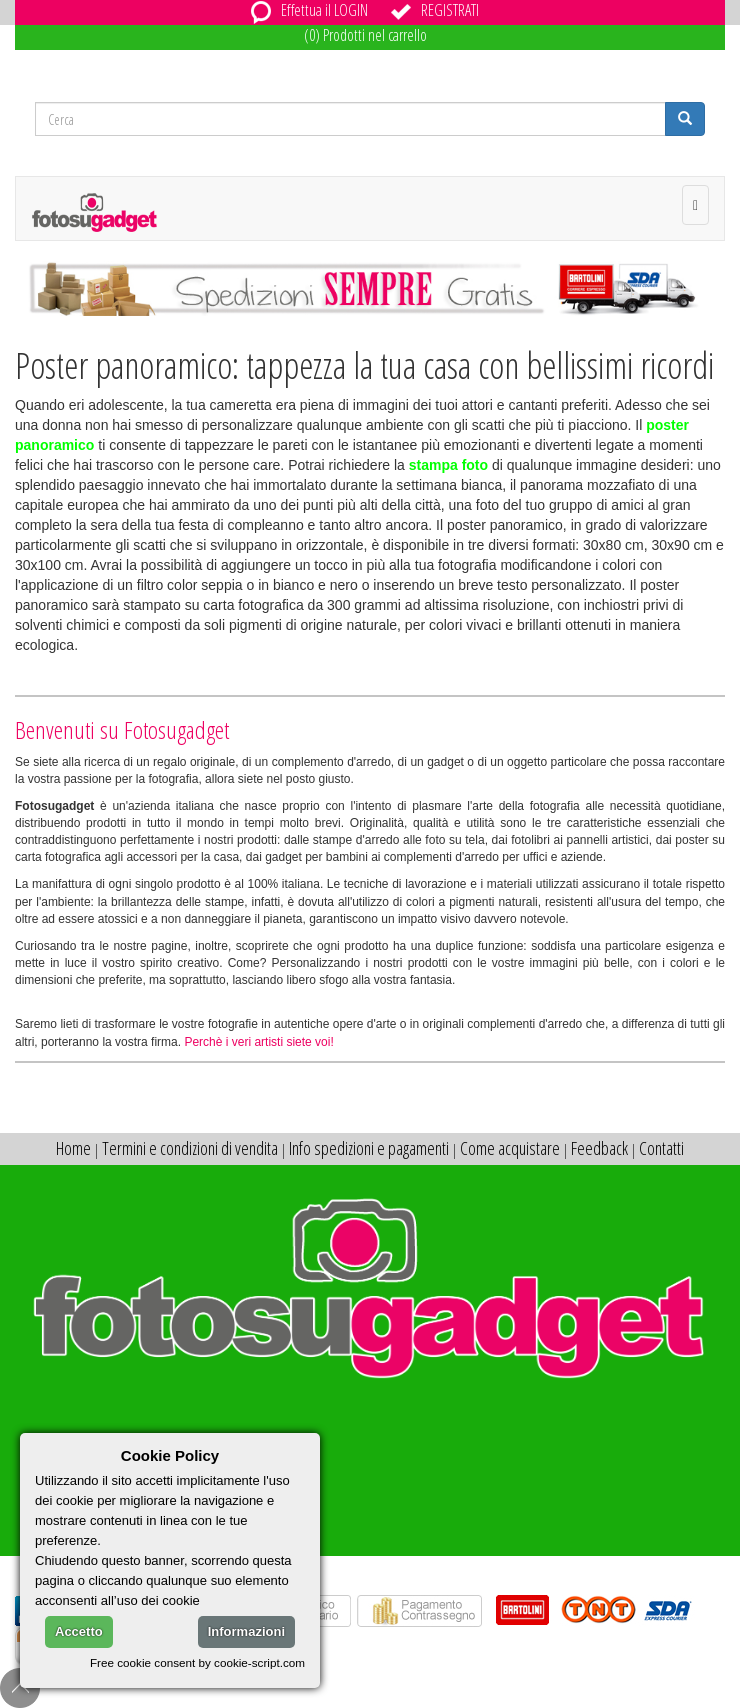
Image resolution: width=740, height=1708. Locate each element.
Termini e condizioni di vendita (190, 1148)
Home (73, 1148)
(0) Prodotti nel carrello (365, 35)
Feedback (599, 1148)
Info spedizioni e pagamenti (369, 1148)
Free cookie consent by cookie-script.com (197, 1662)
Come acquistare (510, 1148)
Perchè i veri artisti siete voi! (258, 1042)
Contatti (661, 1148)
